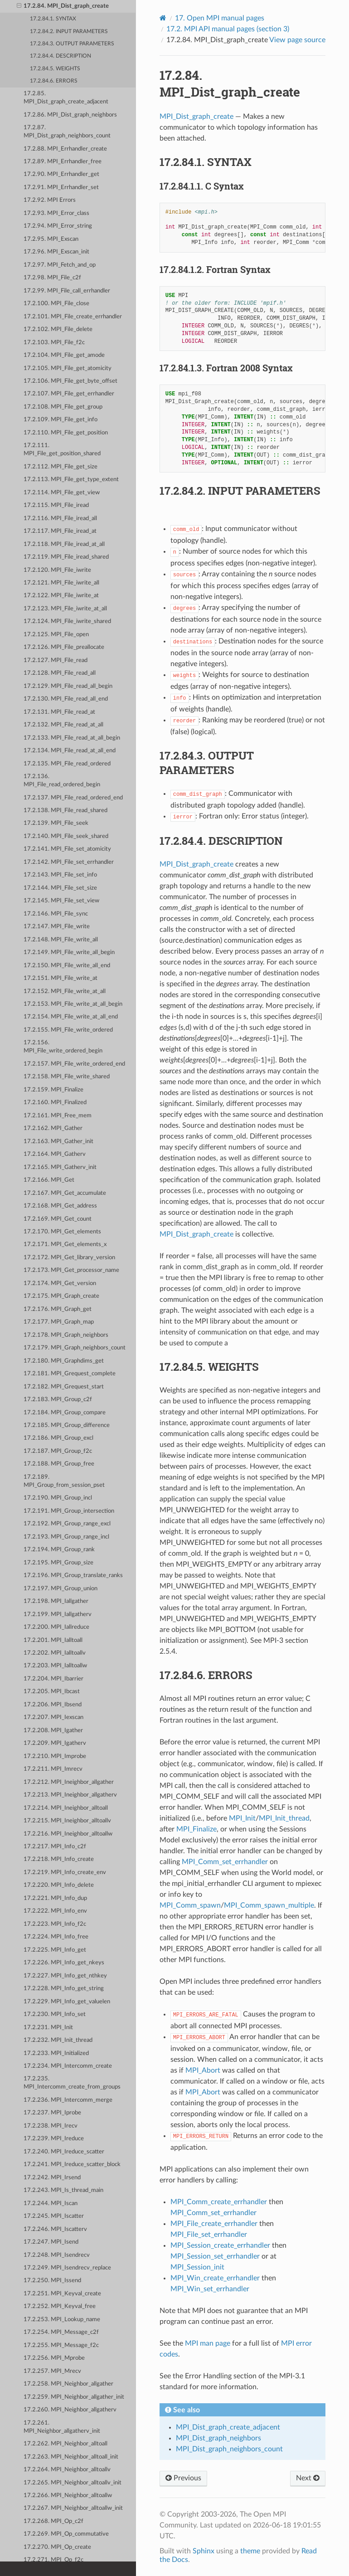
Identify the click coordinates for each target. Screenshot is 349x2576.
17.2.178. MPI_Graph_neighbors (66, 1335)
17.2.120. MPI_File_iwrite (57, 570)
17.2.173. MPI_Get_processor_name (71, 1270)
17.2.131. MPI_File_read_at (59, 712)
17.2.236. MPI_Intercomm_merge (68, 2100)
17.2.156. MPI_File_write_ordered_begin (63, 1047)
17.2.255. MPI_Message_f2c (61, 2345)
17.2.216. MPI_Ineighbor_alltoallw (68, 1834)
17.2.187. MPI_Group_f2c (58, 1451)
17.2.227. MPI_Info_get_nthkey (65, 1976)
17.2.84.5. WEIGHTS (55, 68)
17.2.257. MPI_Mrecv (52, 2371)
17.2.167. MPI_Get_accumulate (65, 1193)
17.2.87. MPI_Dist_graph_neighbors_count (67, 132)
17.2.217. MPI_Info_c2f (55, 1847)
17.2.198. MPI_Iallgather (56, 1601)
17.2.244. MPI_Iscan (51, 2203)
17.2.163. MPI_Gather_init (58, 1141)
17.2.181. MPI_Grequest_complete (70, 1374)
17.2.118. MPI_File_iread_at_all (64, 544)
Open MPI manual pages (219, 18)
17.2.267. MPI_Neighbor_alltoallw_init (73, 2508)
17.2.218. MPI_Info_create (59, 1859)
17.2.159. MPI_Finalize (53, 1090)
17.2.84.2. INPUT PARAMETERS (69, 31)
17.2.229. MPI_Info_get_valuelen (67, 2002)
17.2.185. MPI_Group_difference (67, 1425)
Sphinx (203, 2551)
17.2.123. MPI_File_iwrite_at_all (65, 609)
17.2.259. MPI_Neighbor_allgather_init (74, 2397)
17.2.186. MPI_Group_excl (58, 1438)
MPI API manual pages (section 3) (227, 29)
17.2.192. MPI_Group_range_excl (67, 1524)
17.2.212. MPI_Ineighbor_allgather (69, 1782)
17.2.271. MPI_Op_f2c (53, 2560)
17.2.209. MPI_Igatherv (55, 1743)
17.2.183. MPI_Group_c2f (58, 1399)
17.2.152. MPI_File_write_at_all (65, 991)
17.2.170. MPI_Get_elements (62, 1232)
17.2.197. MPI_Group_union (60, 1589)
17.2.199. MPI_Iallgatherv (58, 1614)
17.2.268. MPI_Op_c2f (53, 2521)
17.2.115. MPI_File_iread (56, 505)
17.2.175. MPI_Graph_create (61, 1296)
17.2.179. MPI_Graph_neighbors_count (75, 1348)
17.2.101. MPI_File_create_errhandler (73, 317)
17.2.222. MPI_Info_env (55, 1911)
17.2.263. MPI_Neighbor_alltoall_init (71, 2457)
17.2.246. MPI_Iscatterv (55, 2229)
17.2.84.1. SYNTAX (53, 18)
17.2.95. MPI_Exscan (51, 239)
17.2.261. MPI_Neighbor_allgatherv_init (62, 2427)
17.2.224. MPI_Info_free (56, 1937)
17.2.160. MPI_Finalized (55, 1102)
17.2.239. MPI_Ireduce (54, 2139)
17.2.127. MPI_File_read (55, 660)
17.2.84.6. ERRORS (54, 80)
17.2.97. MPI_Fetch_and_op (60, 265)
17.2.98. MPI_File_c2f (52, 278)
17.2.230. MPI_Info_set (55, 2014)
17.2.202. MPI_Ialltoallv (55, 1653)
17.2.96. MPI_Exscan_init (56, 252)
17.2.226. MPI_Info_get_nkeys (64, 1963)
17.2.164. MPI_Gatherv (55, 1154)
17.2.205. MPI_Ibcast (52, 1692)
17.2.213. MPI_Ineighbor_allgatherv (70, 1795)
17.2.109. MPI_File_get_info (60, 420)
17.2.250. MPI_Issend (52, 2281)
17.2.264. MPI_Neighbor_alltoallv (67, 2470)
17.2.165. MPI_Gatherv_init (60, 1167)
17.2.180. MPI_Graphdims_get (64, 1361)
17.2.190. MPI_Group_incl (58, 1498)
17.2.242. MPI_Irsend (52, 2178)
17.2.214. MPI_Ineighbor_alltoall (66, 1808)
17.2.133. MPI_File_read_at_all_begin (72, 738)
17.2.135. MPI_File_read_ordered (67, 764)
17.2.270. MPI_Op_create (57, 2547)
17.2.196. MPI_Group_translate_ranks (73, 1575)
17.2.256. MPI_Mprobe (54, 2358)
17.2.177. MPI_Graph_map (59, 1322)
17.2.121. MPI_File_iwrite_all (61, 583)
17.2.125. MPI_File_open (56, 635)
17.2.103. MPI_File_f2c (54, 343)
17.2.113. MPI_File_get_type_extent (71, 479)
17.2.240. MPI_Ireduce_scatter (64, 2152)
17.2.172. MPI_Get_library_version (69, 1258)
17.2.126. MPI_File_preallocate (64, 647)
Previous (183, 2478)
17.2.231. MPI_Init (48, 2028)
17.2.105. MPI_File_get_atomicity (67, 368)
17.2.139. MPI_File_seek (56, 823)
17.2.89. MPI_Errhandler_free (63, 162)
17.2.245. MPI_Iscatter (54, 2216)
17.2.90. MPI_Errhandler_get (61, 174)
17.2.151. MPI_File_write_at (60, 978)
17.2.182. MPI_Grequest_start (64, 1387)
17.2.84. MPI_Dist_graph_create (63, 6)
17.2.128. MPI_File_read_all (60, 673)
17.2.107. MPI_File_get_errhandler (69, 394)
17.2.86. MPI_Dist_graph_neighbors (70, 115)
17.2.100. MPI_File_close (56, 304)
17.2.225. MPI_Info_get (55, 1950)
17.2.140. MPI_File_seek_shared (66, 836)
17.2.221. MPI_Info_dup (55, 1898)
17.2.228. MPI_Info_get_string (64, 1989)
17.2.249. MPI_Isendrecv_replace (67, 2268)
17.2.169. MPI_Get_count (58, 1219)
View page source (297, 40)
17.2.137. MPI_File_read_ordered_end (73, 798)
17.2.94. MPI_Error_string (58, 226)
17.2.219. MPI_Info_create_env (65, 1872)
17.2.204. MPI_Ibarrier (53, 1679)
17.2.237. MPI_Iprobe (52, 2113)
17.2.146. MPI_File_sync (56, 914)
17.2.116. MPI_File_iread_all (60, 518)
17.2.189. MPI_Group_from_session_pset (64, 1481)
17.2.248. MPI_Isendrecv (57, 2255)
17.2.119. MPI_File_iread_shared (66, 557)
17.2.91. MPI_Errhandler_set (61, 187)
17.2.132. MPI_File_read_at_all (63, 725)
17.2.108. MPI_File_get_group (63, 407)
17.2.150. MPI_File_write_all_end (67, 966)
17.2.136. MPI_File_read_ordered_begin (62, 781)
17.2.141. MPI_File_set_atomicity (67, 849)
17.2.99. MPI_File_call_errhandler (67, 291)
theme (250, 2551)
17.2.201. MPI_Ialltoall (53, 1640)
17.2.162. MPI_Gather (53, 1128)
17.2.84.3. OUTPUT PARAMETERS (72, 43)
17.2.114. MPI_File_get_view (62, 493)
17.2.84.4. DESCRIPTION (60, 56)
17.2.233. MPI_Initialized (56, 2053)
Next (308, 2478)
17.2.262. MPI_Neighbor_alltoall (65, 2444)
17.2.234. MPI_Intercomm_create (68, 2066)
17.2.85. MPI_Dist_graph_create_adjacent (66, 98)
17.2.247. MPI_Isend (51, 2242)
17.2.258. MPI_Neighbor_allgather (68, 2384)
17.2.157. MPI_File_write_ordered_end (74, 1064)
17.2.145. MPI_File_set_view (61, 901)
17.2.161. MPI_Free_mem (58, 1116)
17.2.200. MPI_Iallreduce (56, 1627)
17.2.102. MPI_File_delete (58, 329)
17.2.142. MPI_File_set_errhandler (69, 862)
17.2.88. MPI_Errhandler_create (65, 149)
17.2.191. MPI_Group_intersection (69, 1511)
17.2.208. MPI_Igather (53, 1731)
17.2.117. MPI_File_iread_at (60, 531)
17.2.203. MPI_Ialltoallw (55, 1666)
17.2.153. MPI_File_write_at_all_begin (73, 1004)
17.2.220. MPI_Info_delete (59, 1885)
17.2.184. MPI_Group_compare (65, 1413)
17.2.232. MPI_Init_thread (58, 2040)
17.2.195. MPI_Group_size (58, 1563)
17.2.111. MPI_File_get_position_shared (62, 450)
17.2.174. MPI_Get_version (60, 1283)
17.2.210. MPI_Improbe (55, 1756)
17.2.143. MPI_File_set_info (60, 875)
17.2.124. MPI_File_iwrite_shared (67, 621)
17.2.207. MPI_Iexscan (53, 1717)
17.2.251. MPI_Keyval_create (62, 2294)
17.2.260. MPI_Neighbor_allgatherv (70, 2410)
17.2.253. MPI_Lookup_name (62, 2320)
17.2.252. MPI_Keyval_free (60, 2306)
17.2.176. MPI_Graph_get (58, 1309)
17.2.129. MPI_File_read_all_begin (68, 686)
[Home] (163, 18)
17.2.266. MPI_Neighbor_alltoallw (68, 2495)
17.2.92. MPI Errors (50, 200)
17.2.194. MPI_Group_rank (59, 1550)
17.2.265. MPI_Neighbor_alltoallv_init (72, 2483)
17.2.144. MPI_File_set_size (60, 888)
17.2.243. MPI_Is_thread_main (63, 2190)
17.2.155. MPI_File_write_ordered (68, 1030)
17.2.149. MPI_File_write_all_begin (69, 952)
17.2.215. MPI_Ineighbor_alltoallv (67, 1821)
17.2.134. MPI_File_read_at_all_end (70, 751)
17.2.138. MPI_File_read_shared (65, 810)
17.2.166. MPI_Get (49, 1180)
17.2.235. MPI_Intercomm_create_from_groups (72, 2083)
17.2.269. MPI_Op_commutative (66, 2534)
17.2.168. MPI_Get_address (60, 1206)
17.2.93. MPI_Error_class (56, 213)
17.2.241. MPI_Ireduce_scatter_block (72, 2164)
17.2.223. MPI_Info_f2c (55, 1924)
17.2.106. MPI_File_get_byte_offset (70, 381)
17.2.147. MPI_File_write (57, 927)
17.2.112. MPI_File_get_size (60, 467)
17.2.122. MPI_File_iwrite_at (61, 596)
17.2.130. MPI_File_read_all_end (66, 699)
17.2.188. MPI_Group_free (59, 1464)
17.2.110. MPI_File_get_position (66, 433)
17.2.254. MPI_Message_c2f (61, 2332)
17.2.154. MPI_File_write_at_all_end (71, 1017)
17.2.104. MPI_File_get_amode (64, 355)
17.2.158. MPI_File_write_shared (67, 1077)
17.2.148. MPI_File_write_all (61, 940)
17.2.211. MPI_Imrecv (53, 1769)
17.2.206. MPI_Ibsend (53, 1705)
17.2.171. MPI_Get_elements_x (65, 1244)
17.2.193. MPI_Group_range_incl (66, 1537)
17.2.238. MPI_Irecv (51, 2126)
